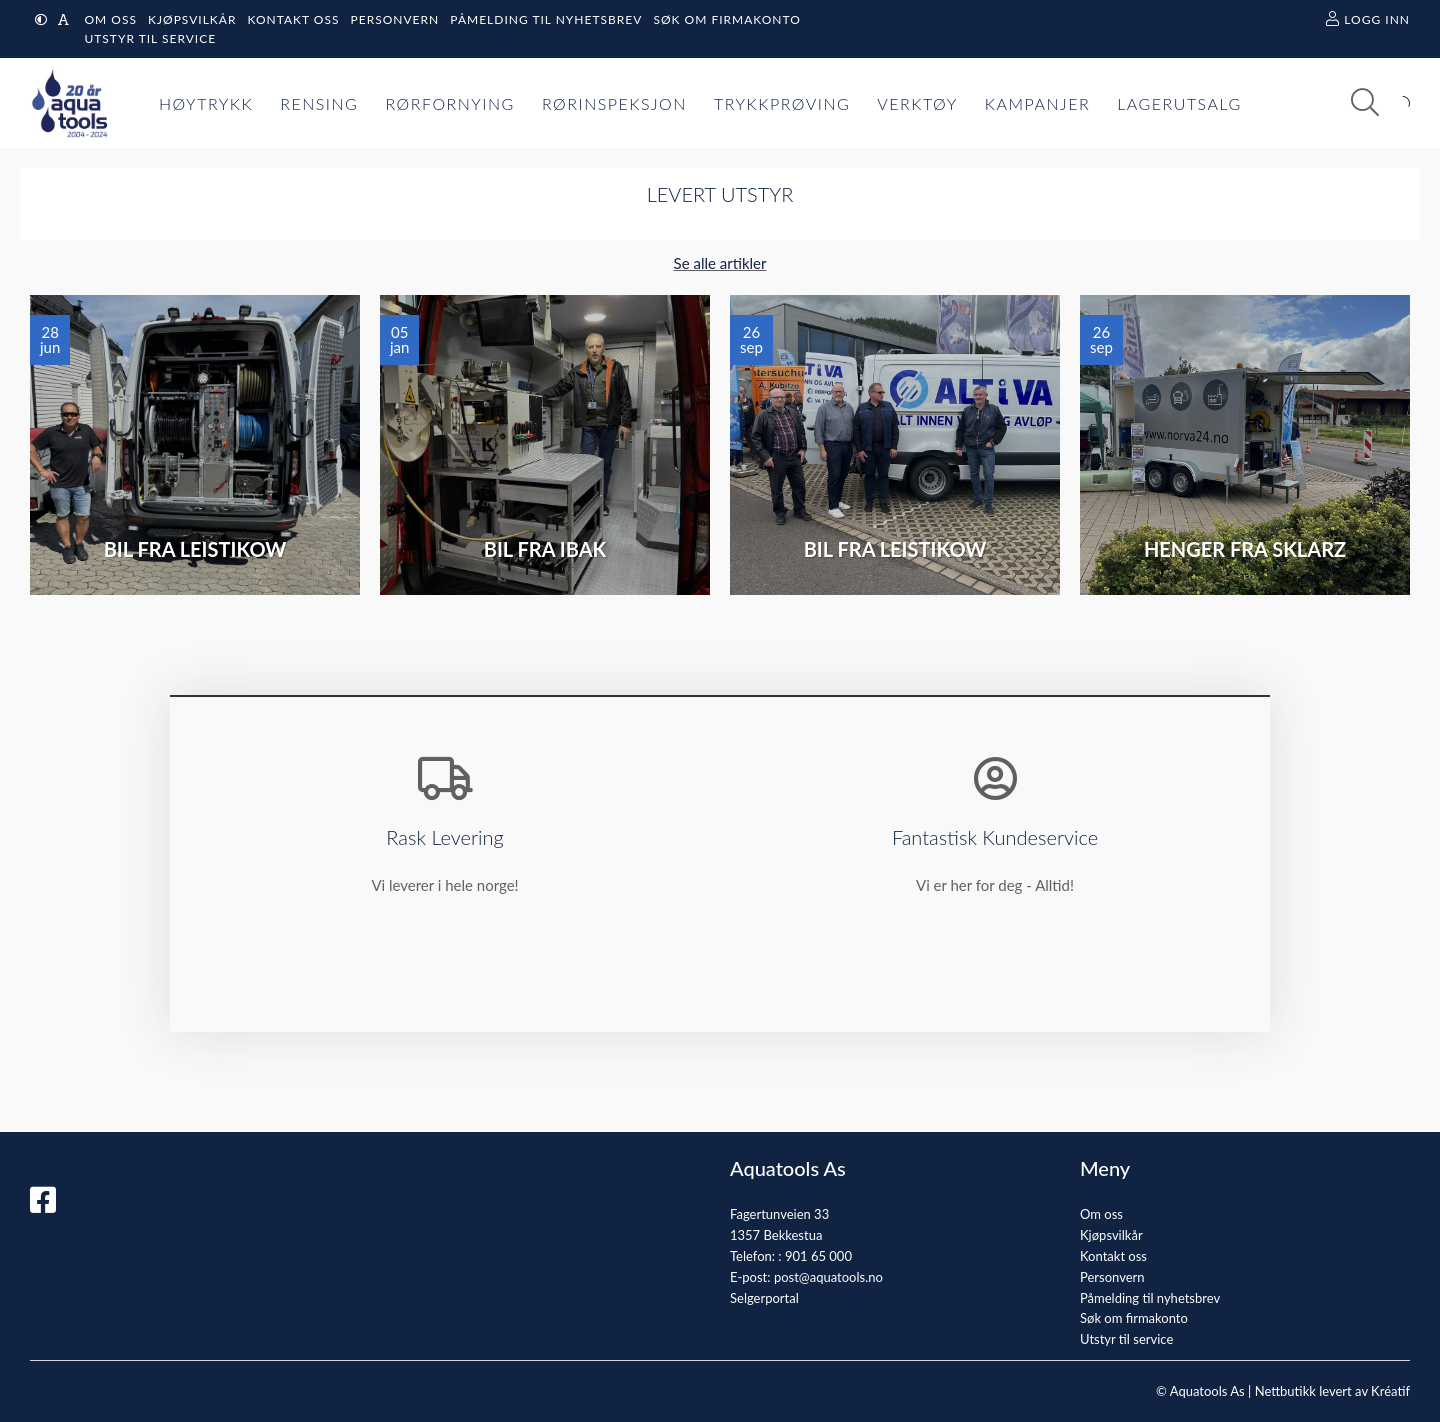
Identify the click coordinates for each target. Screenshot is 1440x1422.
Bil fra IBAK (545, 549)
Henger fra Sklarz (1245, 549)
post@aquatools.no (828, 1277)
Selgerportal (764, 1298)
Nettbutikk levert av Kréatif (1332, 1391)
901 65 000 (818, 1256)
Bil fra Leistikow (195, 549)
